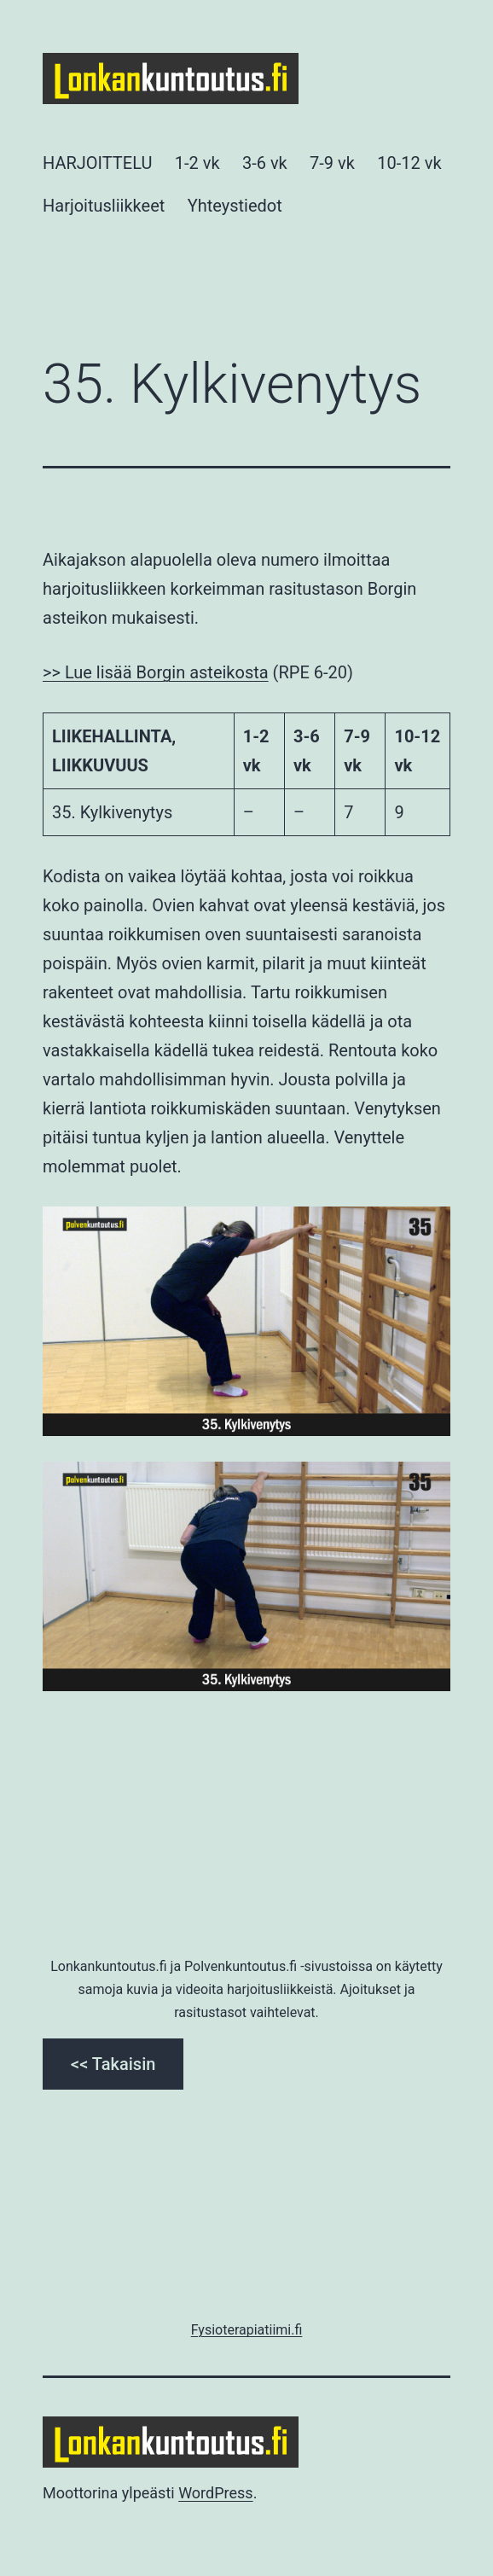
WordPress (215, 2493)
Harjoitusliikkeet (104, 205)
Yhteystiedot (235, 205)
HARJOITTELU (97, 163)
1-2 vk (197, 163)
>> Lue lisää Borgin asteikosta (156, 672)
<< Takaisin (113, 2064)
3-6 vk (264, 163)
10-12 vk (409, 163)
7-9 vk (332, 163)
